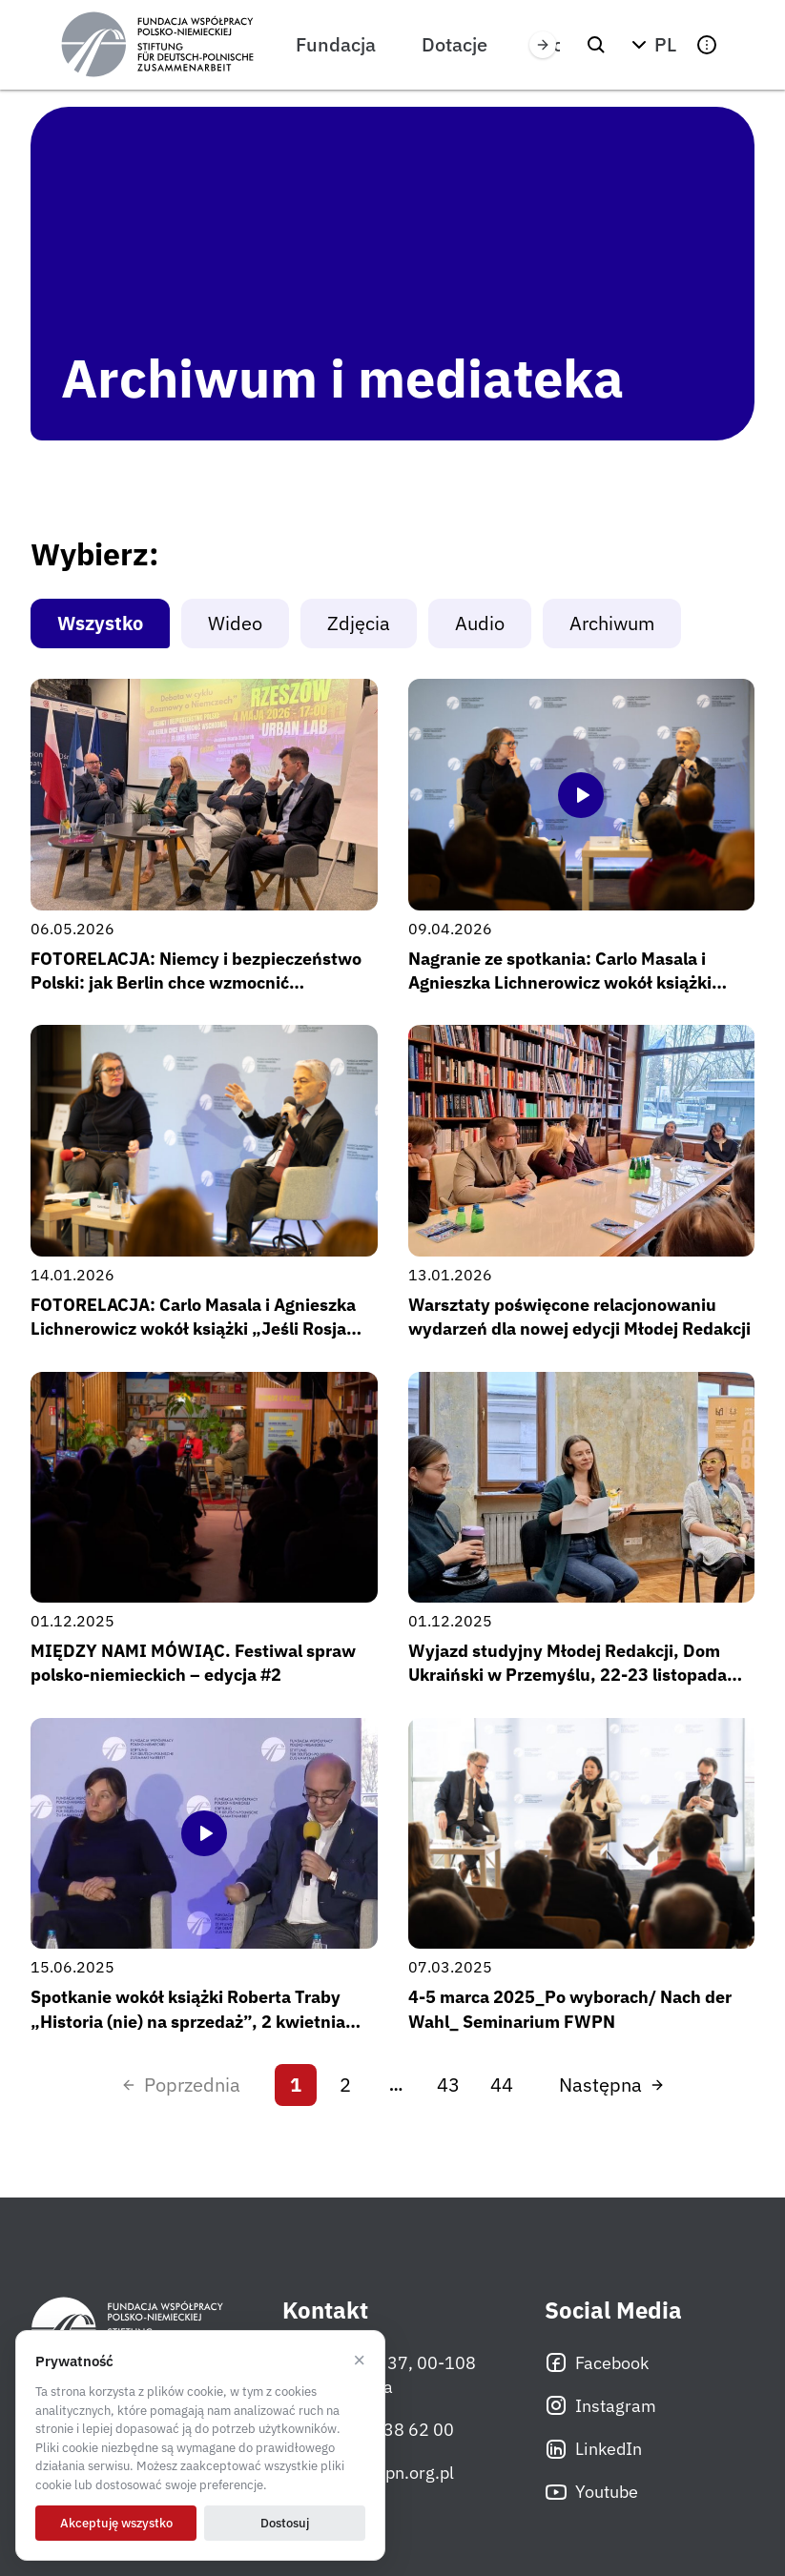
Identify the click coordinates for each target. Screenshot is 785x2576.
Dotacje (454, 44)
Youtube (591, 2492)
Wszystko (100, 623)
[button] (651, 45)
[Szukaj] (596, 45)
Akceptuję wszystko (116, 2523)
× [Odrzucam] (359, 2360)
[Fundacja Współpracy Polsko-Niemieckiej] (157, 44)
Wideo (235, 623)
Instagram (600, 2405)
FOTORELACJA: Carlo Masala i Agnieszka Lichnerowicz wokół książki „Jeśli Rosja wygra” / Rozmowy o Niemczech (193, 1328)
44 (501, 2084)
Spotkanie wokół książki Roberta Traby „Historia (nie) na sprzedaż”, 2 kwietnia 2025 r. (188, 2020)
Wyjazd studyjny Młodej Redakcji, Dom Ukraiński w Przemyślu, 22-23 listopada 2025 (567, 1674)
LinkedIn (593, 2449)
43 (448, 2084)
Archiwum (611, 623)
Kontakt (325, 2310)
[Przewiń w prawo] (542, 44)
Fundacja (336, 44)
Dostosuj (284, 2523)
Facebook (597, 2362)
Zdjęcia (358, 623)
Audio (480, 623)
